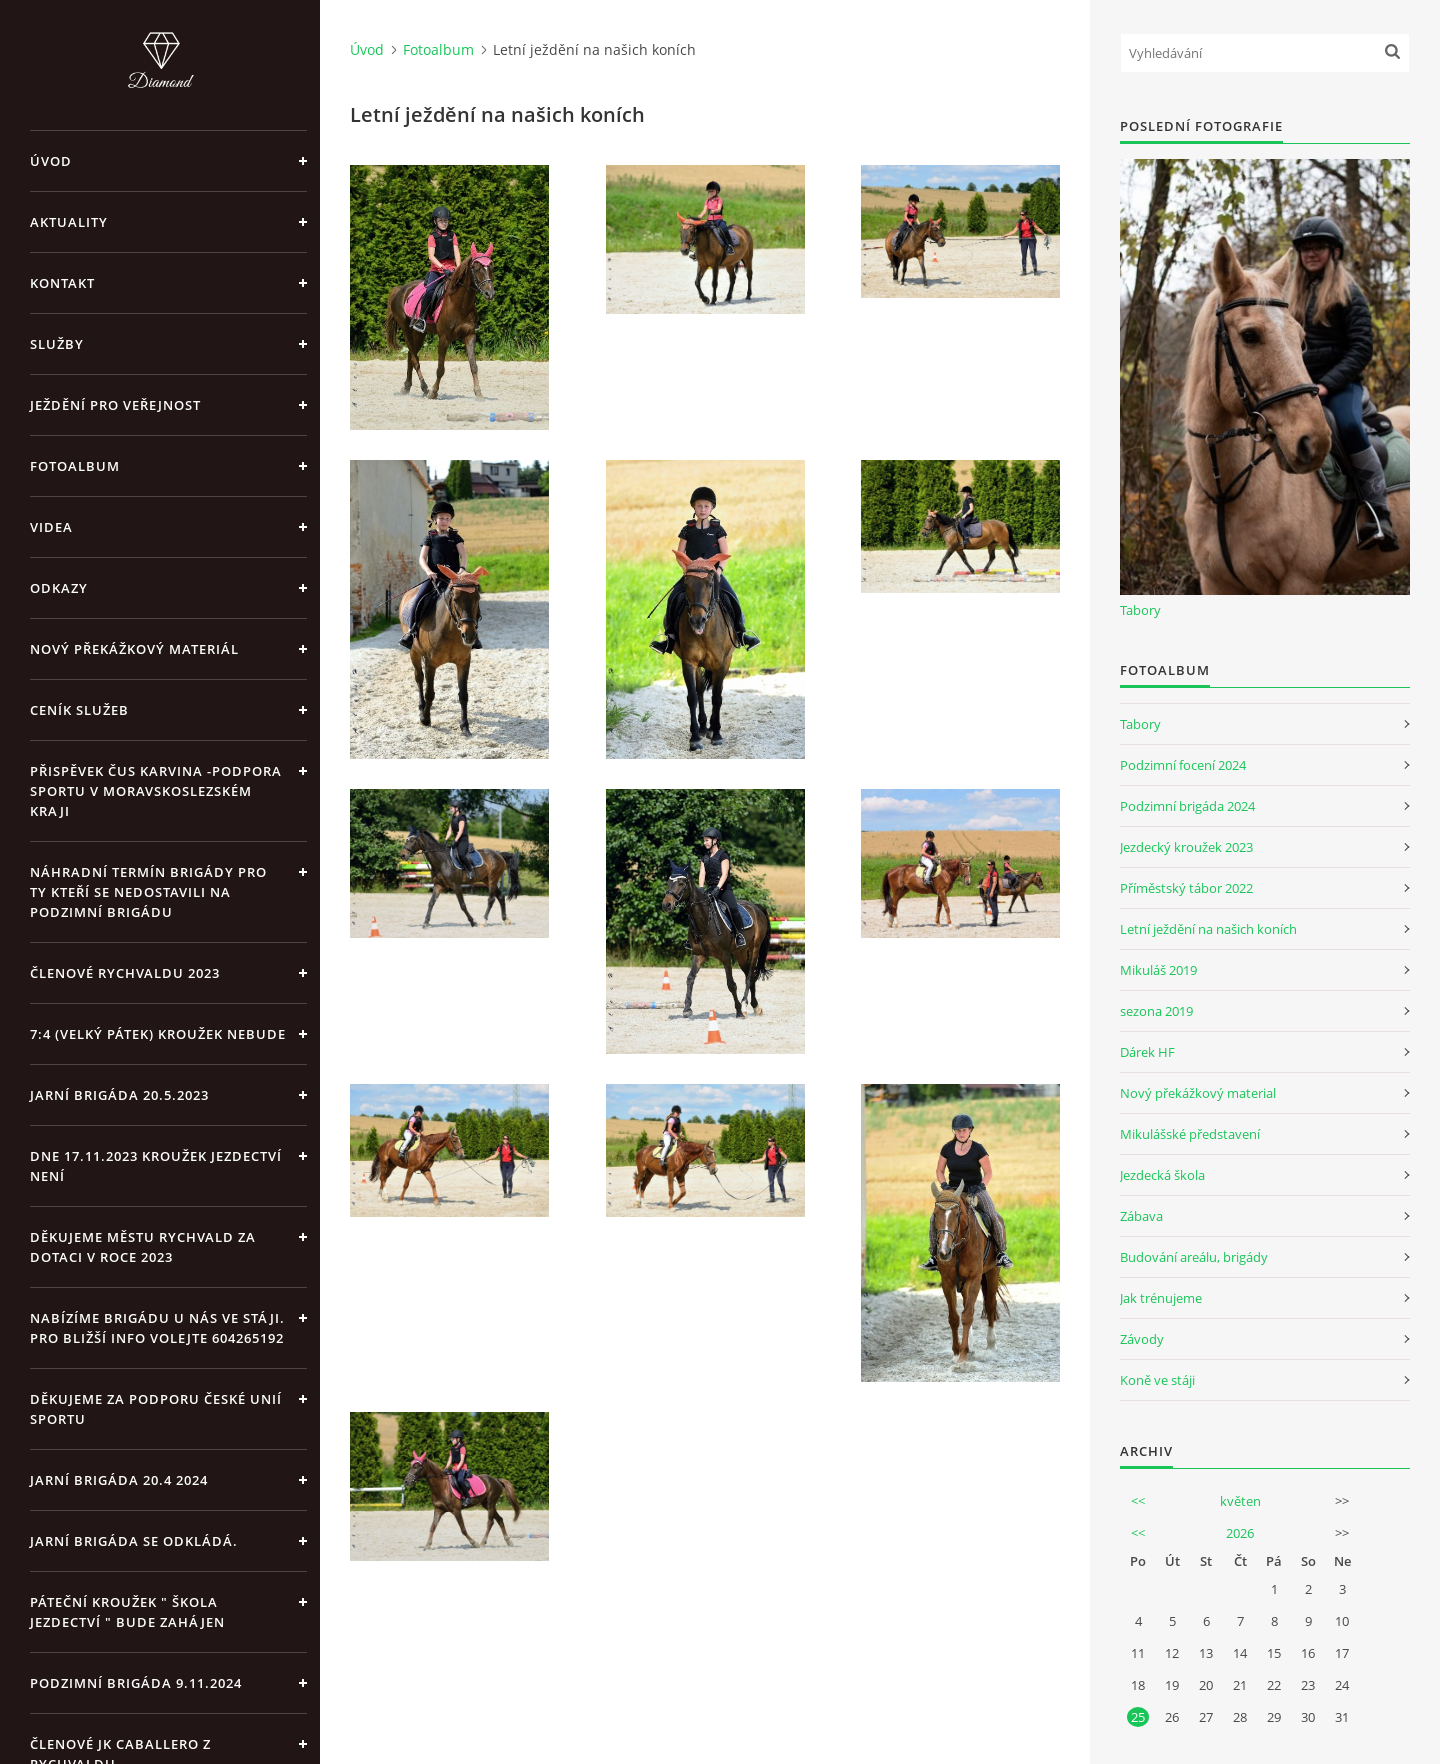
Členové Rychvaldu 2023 (125, 973)
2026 (1240, 1533)
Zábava (1141, 1216)
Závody (1142, 1339)
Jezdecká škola (1162, 1175)
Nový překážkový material (1198, 1093)
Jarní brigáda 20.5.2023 (119, 1095)
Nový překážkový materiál (134, 649)
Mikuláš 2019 (1158, 970)
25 (1138, 1717)
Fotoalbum (75, 466)
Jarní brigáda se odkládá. (134, 1541)
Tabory (1140, 610)
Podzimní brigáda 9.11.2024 (136, 1683)
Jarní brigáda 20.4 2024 (119, 1480)
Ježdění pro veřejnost (115, 405)
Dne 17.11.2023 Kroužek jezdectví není (156, 1166)
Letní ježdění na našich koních (1208, 929)
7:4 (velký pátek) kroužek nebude (158, 1034)
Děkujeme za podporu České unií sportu (156, 1409)
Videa (51, 527)
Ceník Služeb (79, 710)
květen (1240, 1501)
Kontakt (62, 283)
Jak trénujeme (1161, 1298)
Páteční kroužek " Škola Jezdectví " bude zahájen (127, 1612)
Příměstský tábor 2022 (1186, 888)
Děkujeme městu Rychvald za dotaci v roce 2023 (143, 1247)
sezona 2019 (1156, 1011)
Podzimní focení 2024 (1183, 765)
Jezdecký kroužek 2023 (1186, 847)
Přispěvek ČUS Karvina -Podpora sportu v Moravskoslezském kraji (156, 791)
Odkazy (59, 588)
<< (1138, 1501)
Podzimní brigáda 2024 (1187, 806)
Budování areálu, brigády (1194, 1257)
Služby (57, 344)
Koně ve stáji (1157, 1380)
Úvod (51, 161)
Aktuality (69, 222)
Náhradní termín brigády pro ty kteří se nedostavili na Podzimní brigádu (148, 892)
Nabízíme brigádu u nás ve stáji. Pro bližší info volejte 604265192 (157, 1328)
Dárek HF (1147, 1052)
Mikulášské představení (1190, 1134)
